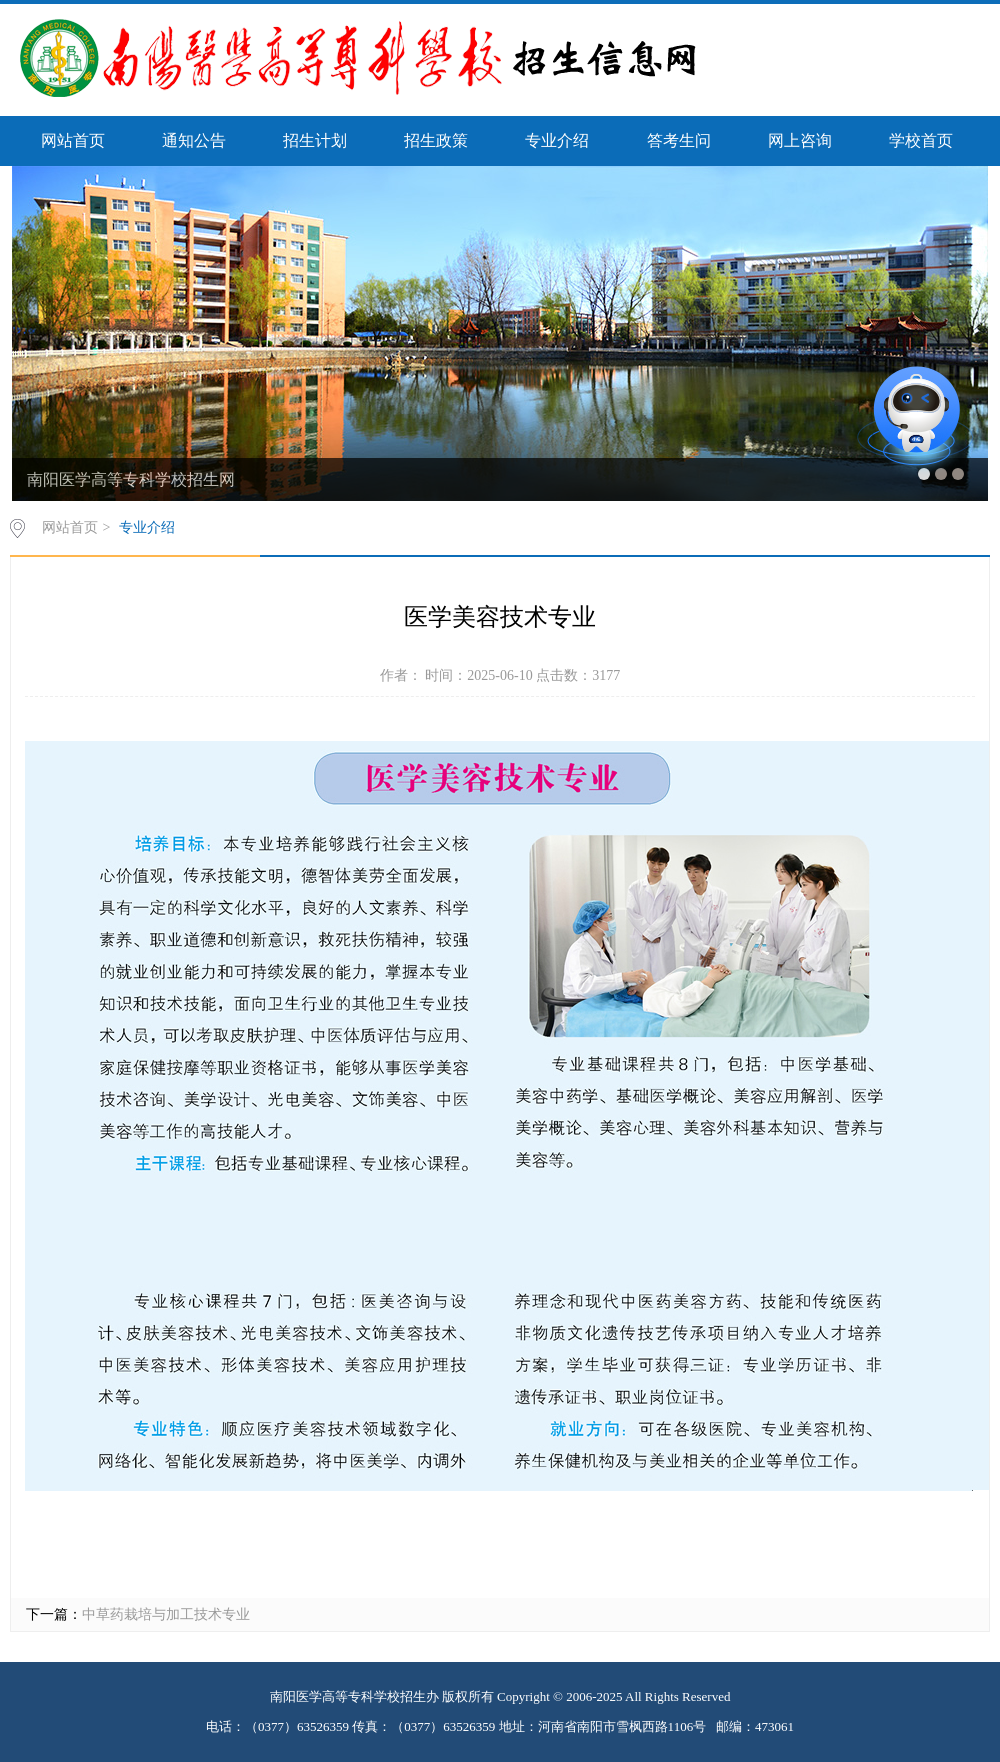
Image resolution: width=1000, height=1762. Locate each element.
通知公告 (194, 140)
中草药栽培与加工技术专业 (166, 1614)
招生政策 (436, 140)
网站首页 (73, 140)
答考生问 (679, 140)
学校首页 (921, 140)
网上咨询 (800, 140)
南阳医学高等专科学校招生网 (131, 479)
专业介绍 (557, 140)
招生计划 (315, 140)
